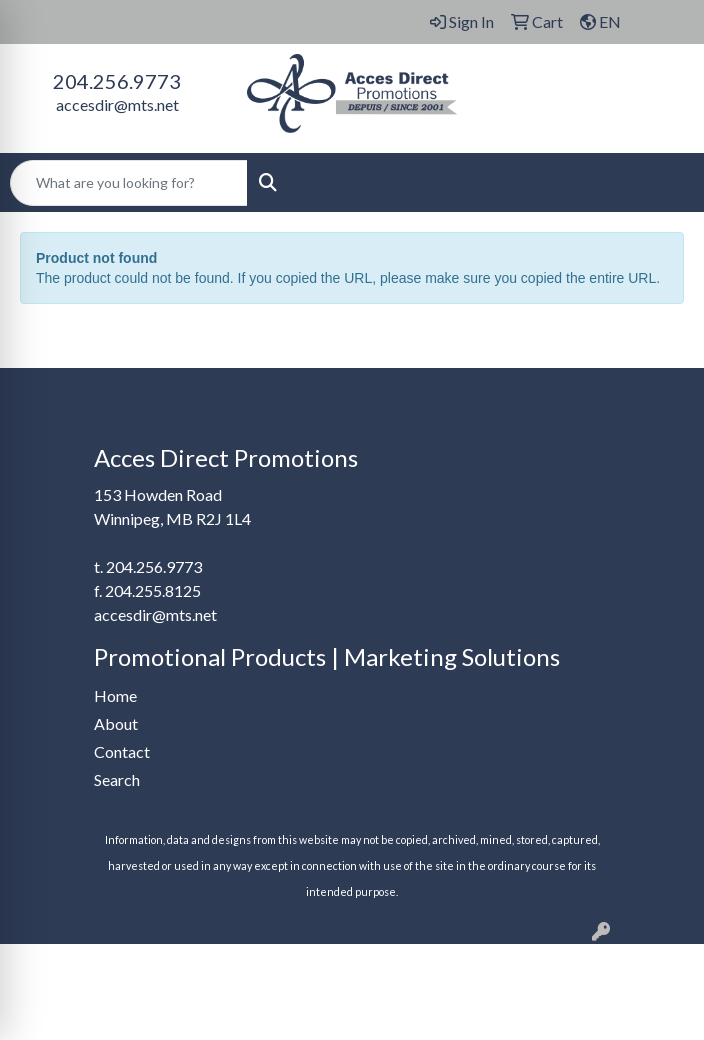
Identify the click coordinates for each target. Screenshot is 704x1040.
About (116, 723)
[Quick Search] (129, 183)
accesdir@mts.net (117, 104)
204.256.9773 (117, 81)
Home (115, 695)
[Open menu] (664, 183)
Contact (122, 751)
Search (117, 779)
